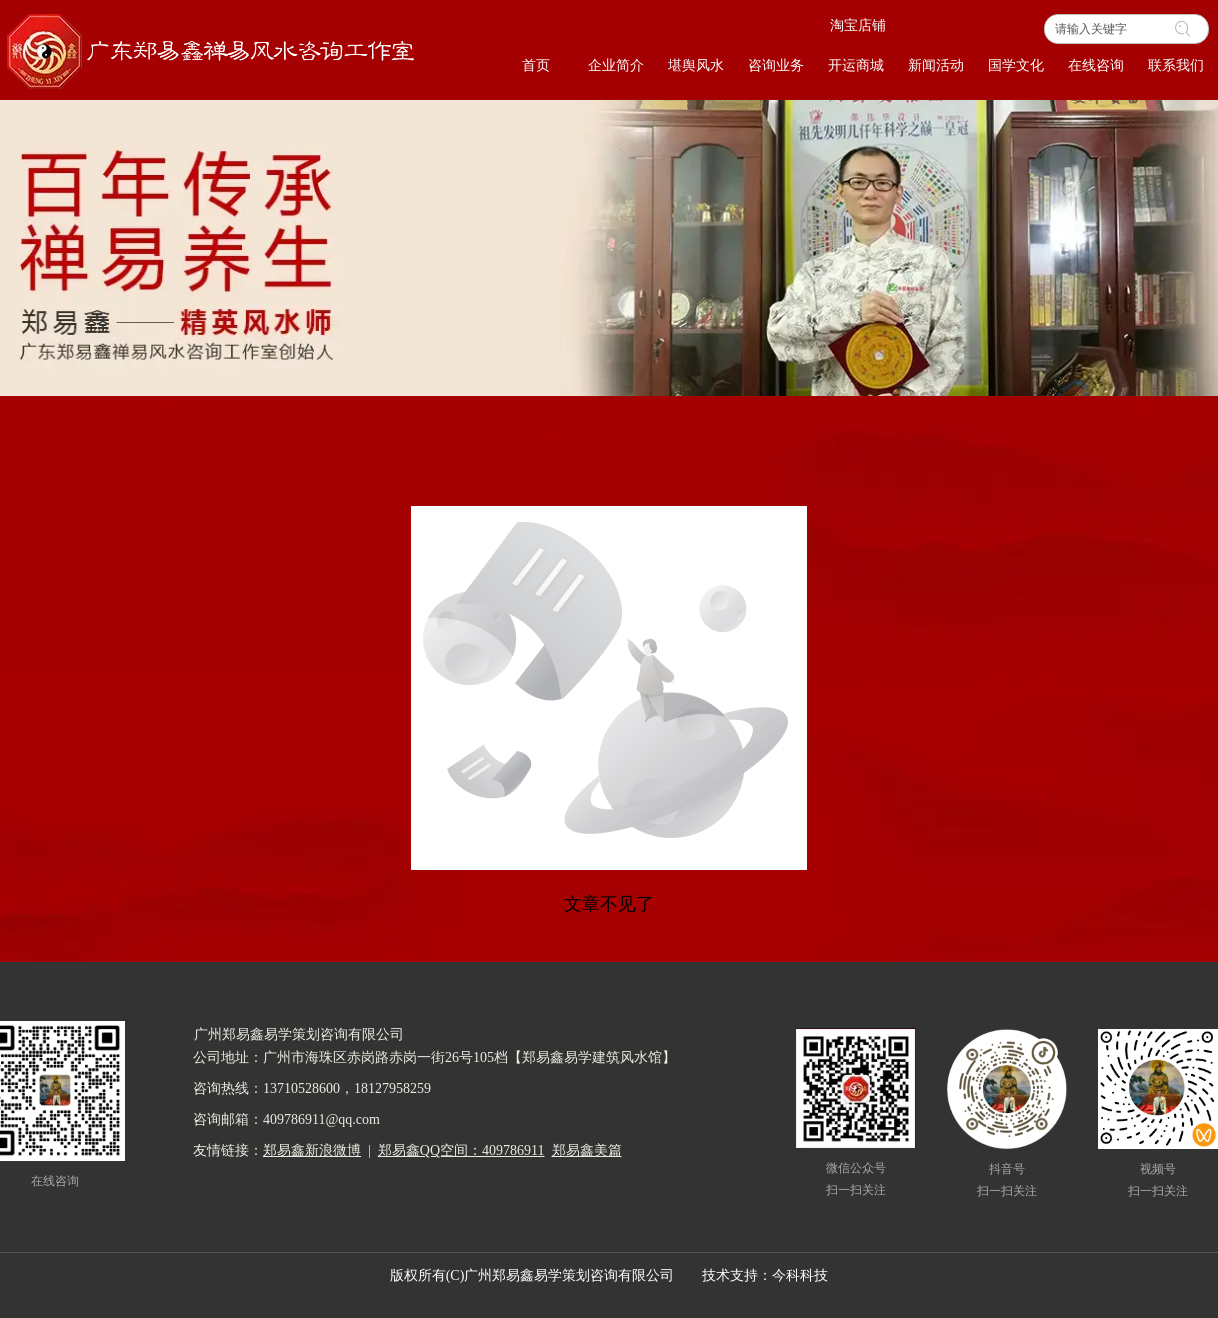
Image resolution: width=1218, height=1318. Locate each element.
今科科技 (800, 1275)
